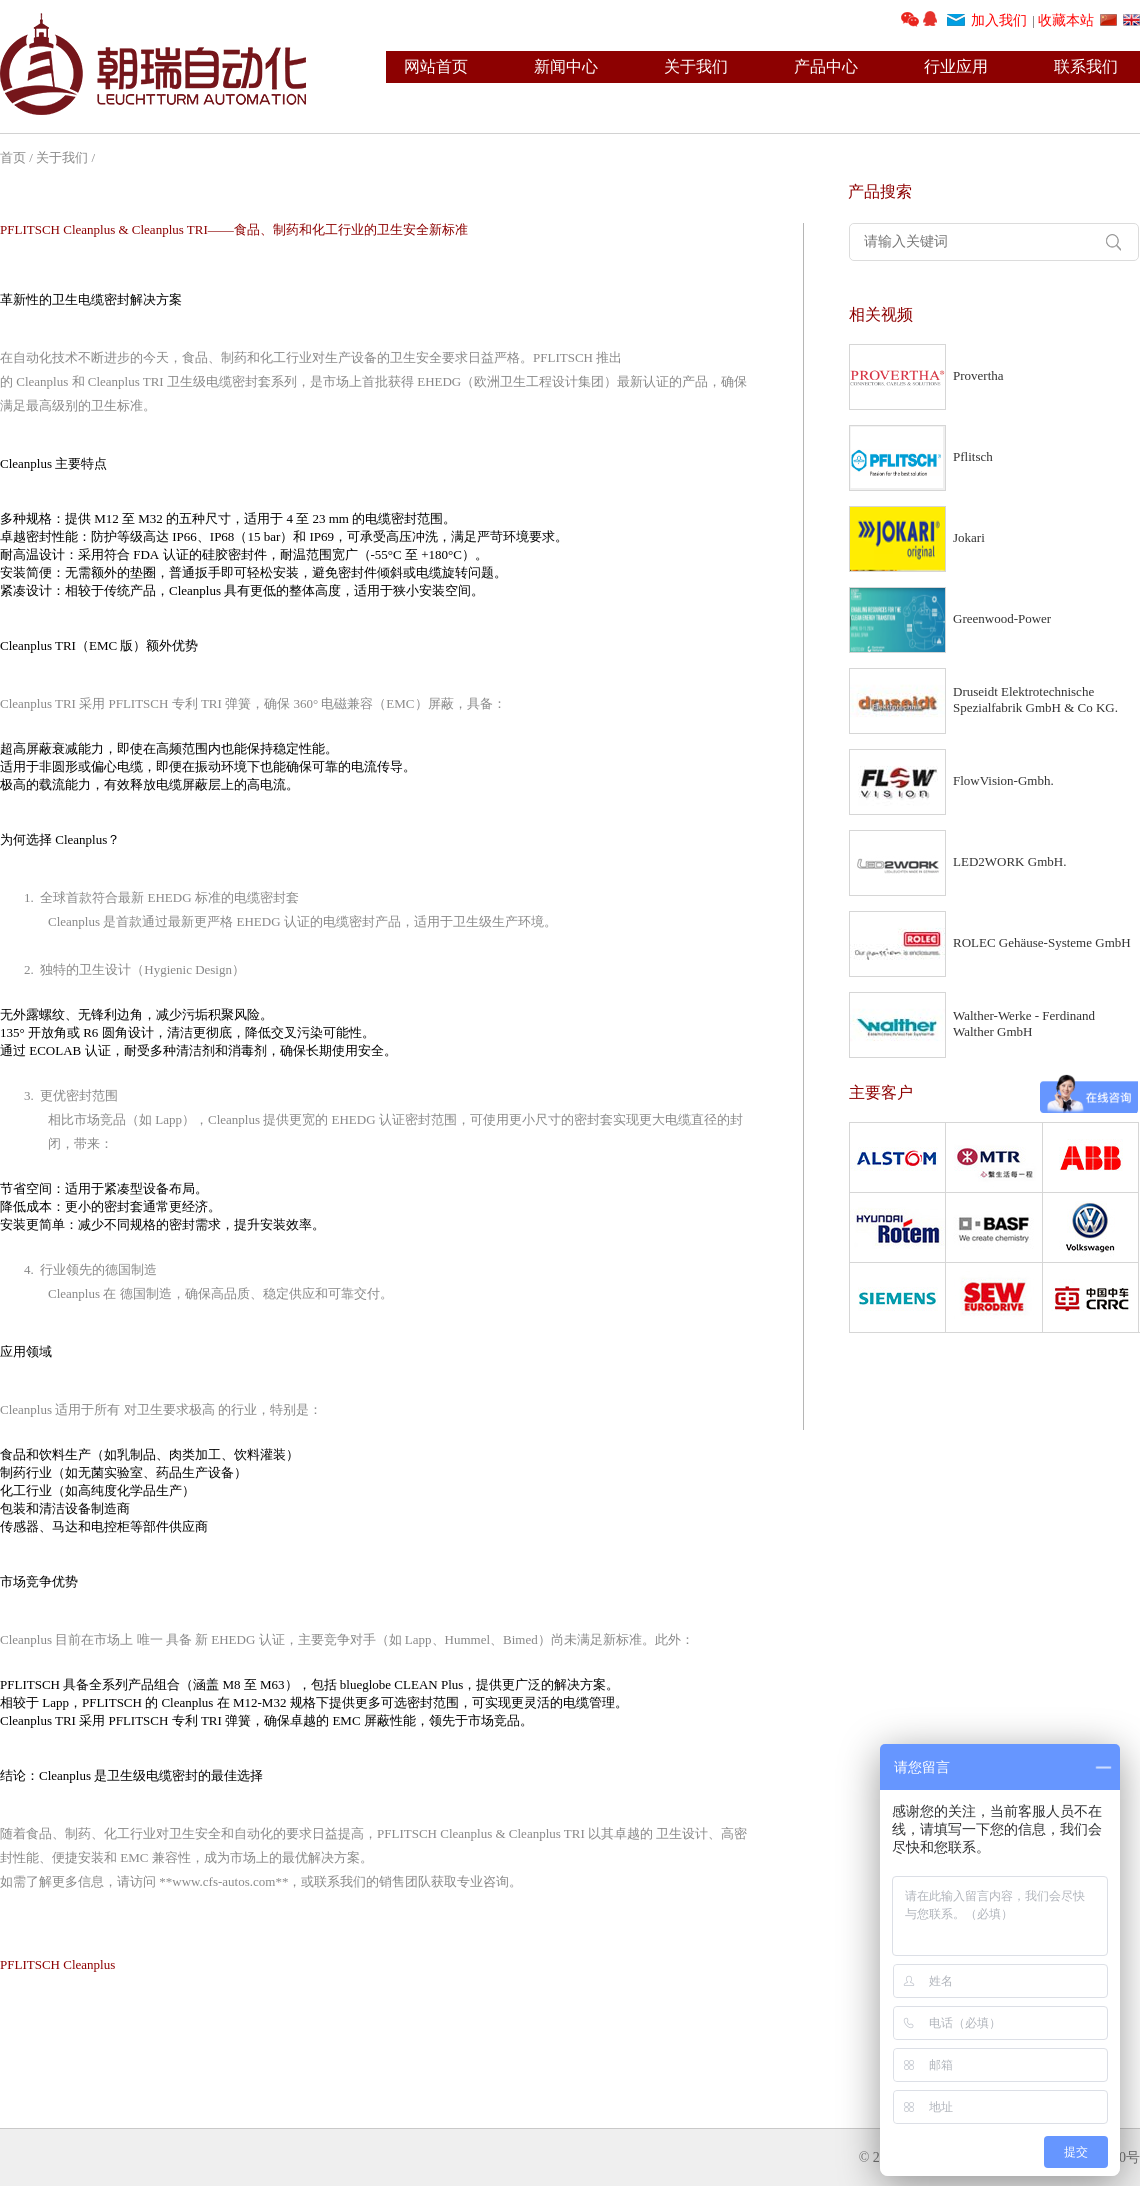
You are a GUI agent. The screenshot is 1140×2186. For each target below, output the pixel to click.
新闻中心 (566, 66)
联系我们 (1086, 66)
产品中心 (826, 66)
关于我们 (696, 66)
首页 (13, 157)
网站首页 (436, 66)
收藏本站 (1066, 20)
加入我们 (999, 20)
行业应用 (956, 66)
